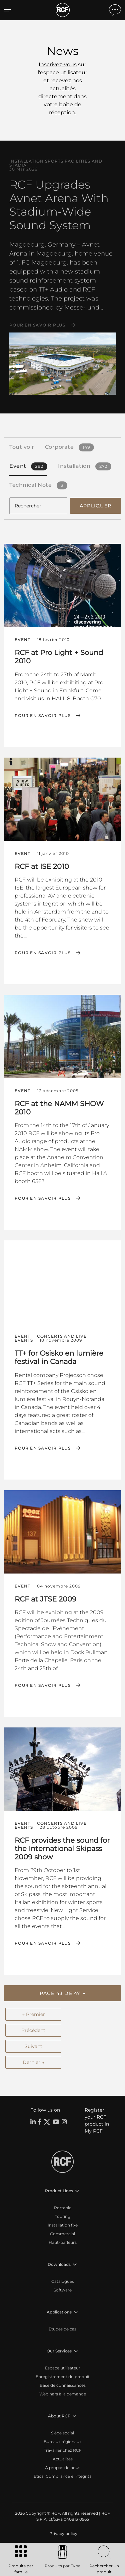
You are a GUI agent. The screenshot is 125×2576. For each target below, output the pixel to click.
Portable (62, 2207)
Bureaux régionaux (62, 2441)
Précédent (33, 2030)
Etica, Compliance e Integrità (63, 2476)
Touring (62, 2216)
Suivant (33, 2046)
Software (63, 2289)
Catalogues (62, 2281)
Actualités (63, 2458)
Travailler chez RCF (63, 2450)
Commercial (62, 2233)
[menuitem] (62, 2534)
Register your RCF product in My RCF (97, 2120)
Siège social (62, 2432)
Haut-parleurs (63, 2242)
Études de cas (62, 2328)
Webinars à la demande (62, 2393)
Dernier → (33, 2062)
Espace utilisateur (62, 2367)
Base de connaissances (63, 2385)
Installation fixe (63, 2225)
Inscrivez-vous (58, 64)
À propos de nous (62, 2467)
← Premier (33, 2014)
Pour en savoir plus (37, 325)
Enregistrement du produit (63, 2376)
